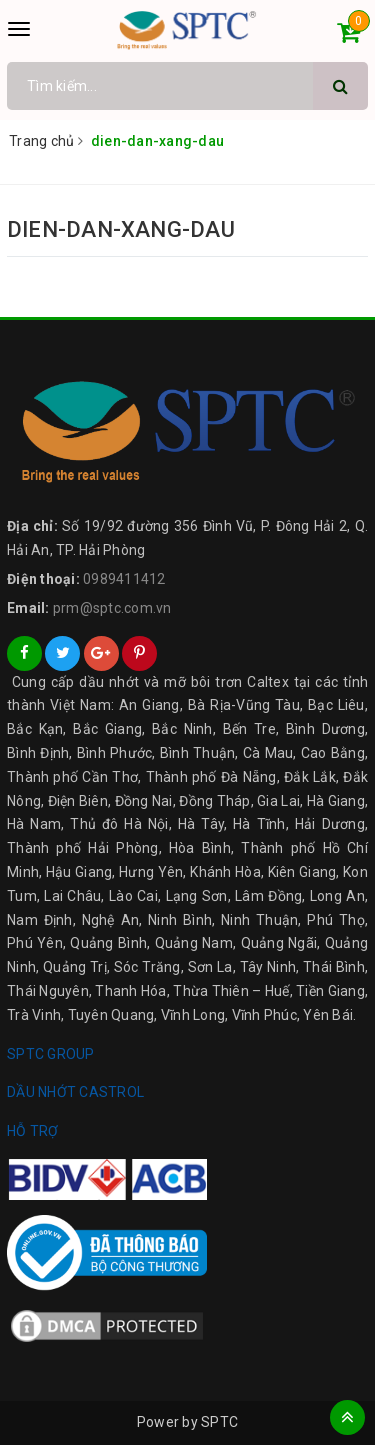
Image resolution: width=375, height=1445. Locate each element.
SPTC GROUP (51, 1054)
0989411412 (124, 579)
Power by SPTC (187, 1422)
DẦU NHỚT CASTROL (75, 1092)
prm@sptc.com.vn (112, 608)
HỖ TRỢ (33, 1131)
